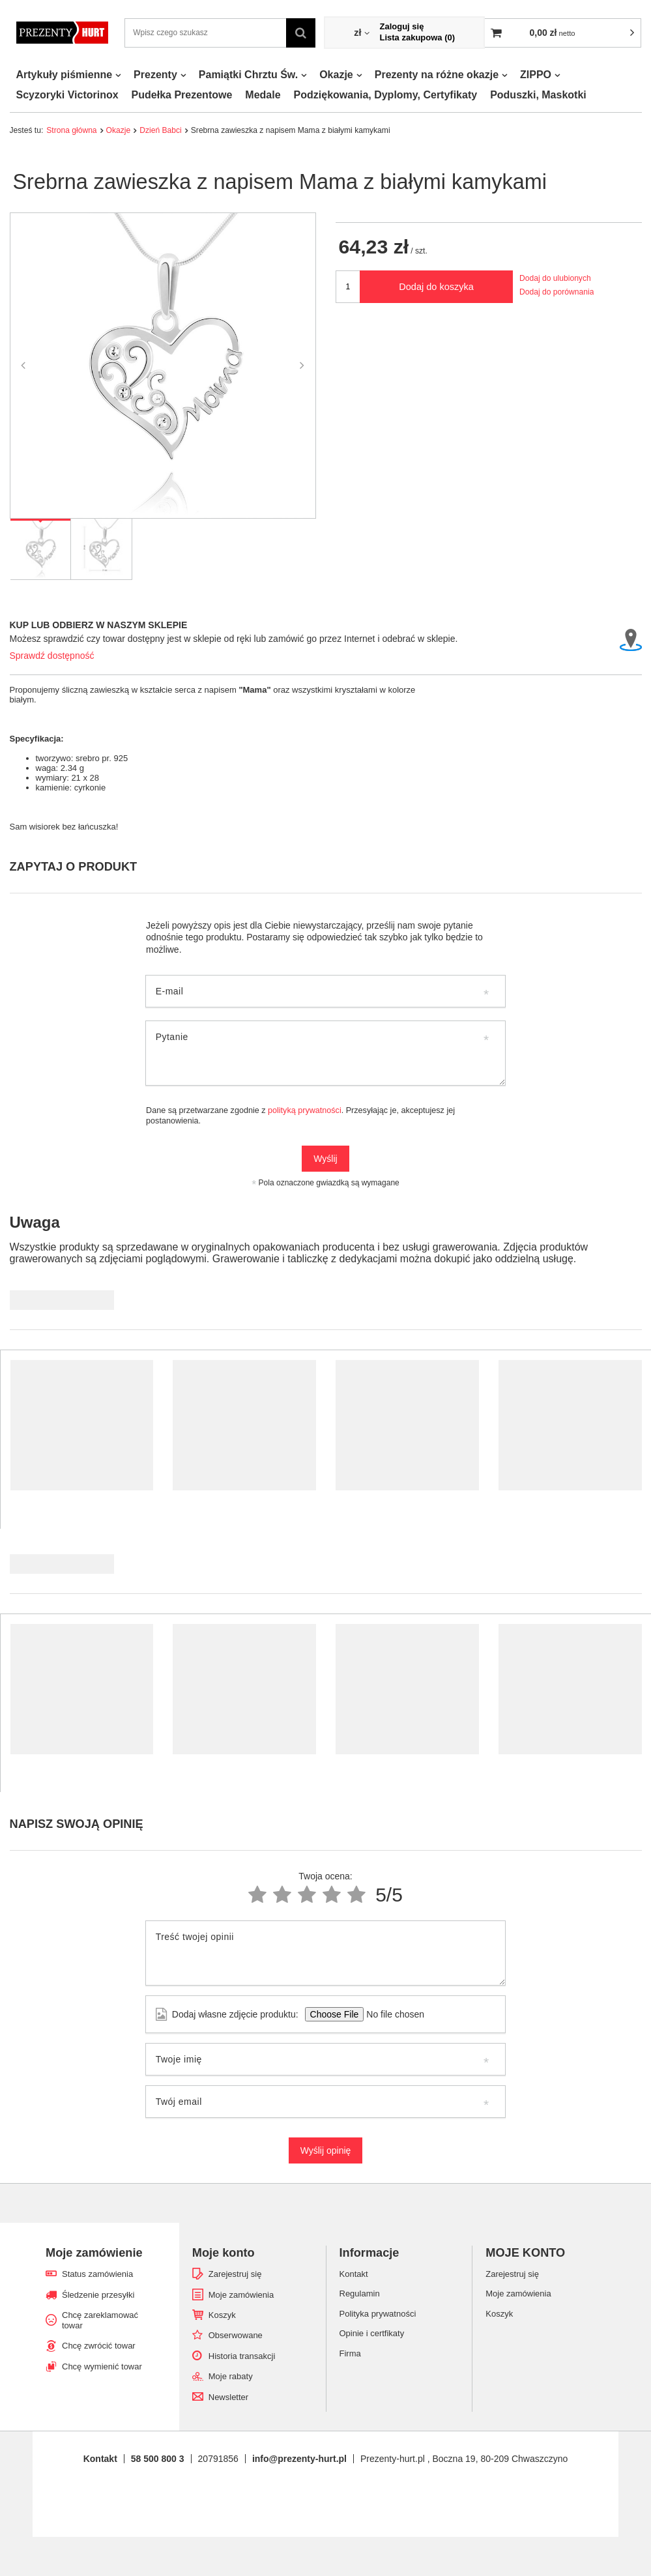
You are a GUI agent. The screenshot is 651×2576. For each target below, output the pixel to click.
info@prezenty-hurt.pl (299, 2458)
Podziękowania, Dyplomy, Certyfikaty (386, 94)
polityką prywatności (304, 1110)
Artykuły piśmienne (64, 74)
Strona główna (71, 130)
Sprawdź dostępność (52, 655)
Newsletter (228, 2397)
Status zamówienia (97, 2274)
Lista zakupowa (417, 37)
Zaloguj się (401, 26)
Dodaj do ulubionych (555, 278)
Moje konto (223, 2252)
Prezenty (155, 74)
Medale (262, 94)
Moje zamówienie (94, 2252)
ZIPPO (535, 74)
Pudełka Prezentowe (182, 94)
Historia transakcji (242, 2356)
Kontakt (100, 2458)
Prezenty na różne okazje (437, 74)
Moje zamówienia (241, 2295)
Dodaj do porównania (556, 292)
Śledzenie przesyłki (98, 2295)
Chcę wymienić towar (102, 2366)
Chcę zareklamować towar (100, 2320)
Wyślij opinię (325, 2150)
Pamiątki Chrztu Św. (248, 74)
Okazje (336, 74)
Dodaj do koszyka (436, 287)
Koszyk (222, 2315)
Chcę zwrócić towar (99, 2346)
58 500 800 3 (157, 2458)
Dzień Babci (160, 130)
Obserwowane (236, 2335)
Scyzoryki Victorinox (67, 94)
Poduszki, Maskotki (538, 94)
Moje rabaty (231, 2376)
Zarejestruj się (235, 2274)
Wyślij (325, 1158)
